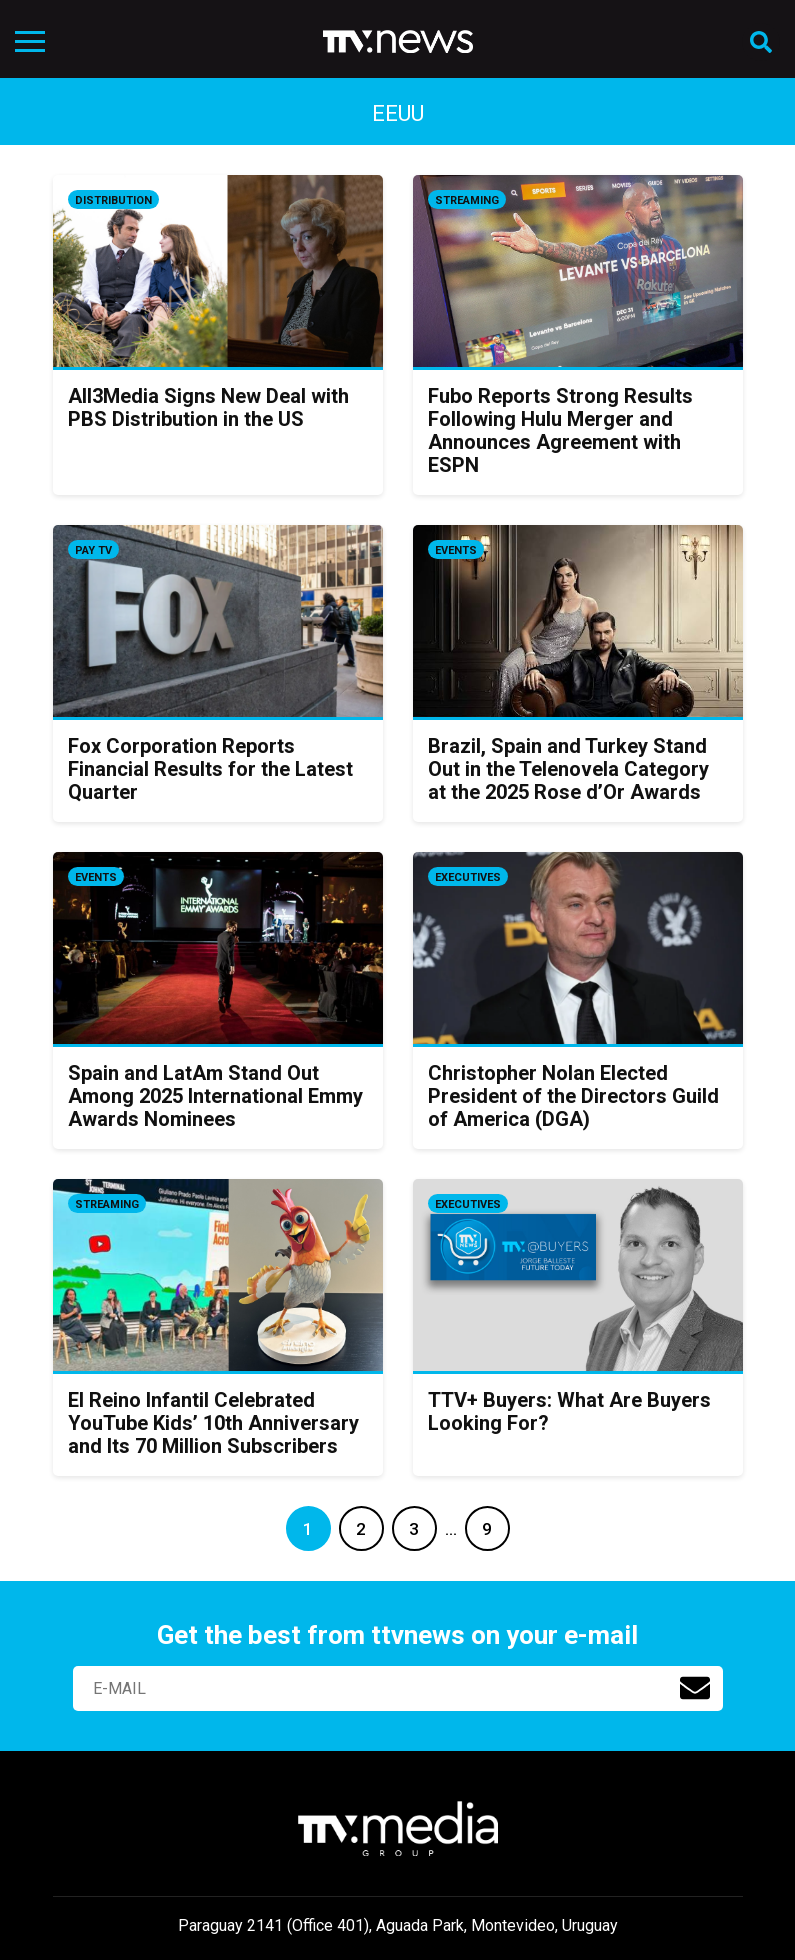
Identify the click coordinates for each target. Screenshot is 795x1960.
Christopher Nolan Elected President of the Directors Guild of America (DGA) (573, 1096)
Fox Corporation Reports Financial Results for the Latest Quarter (210, 769)
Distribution (113, 200)
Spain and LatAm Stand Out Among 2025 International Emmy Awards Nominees (215, 1096)
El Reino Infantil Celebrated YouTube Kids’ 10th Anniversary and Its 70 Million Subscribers (213, 1423)
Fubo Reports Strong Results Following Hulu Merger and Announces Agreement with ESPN (560, 430)
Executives (468, 877)
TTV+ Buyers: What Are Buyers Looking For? (569, 1411)
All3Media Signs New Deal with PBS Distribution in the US (208, 407)
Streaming (467, 200)
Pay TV (93, 550)
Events (456, 550)
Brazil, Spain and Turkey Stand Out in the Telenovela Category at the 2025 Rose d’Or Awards (568, 769)
